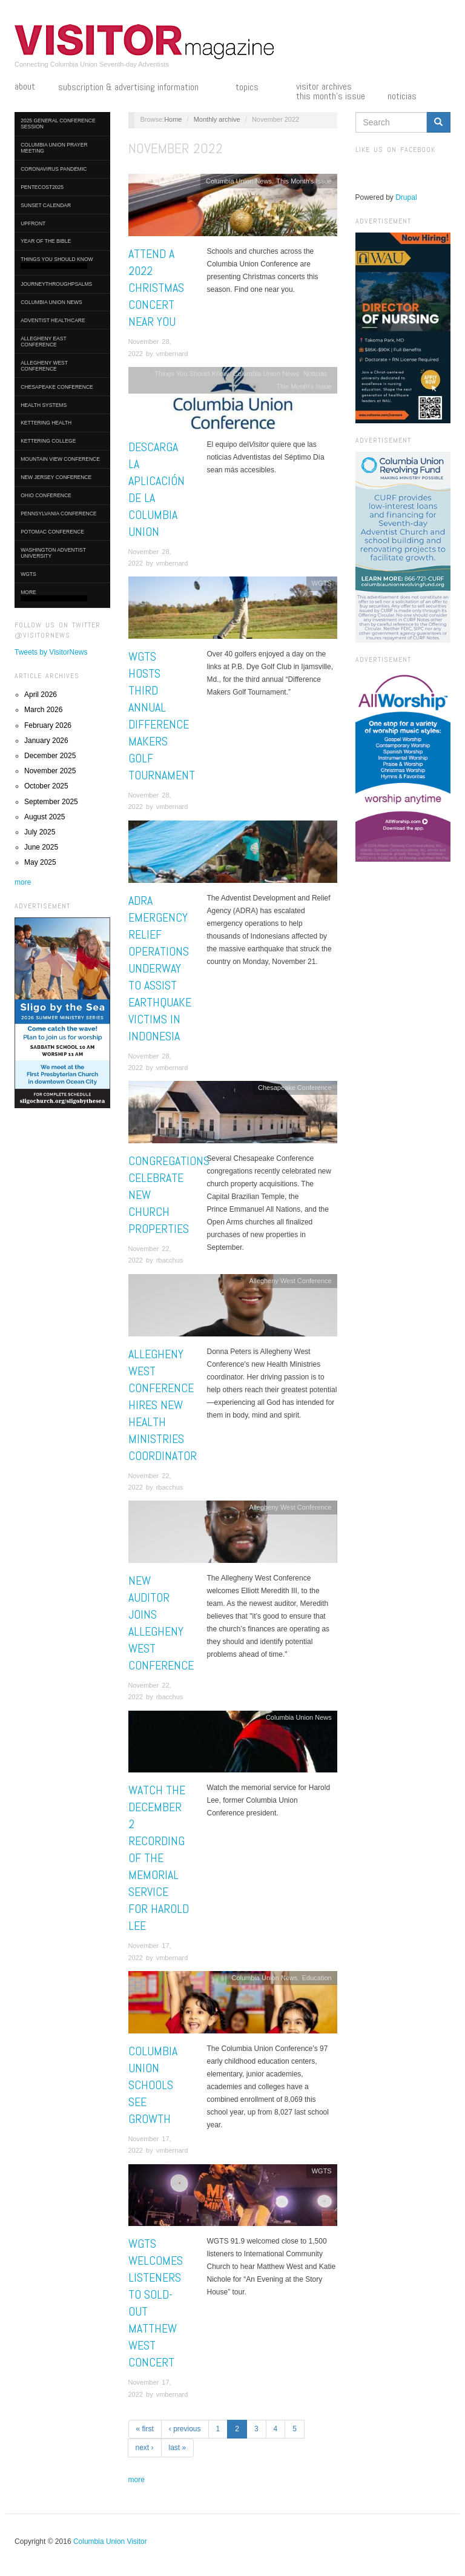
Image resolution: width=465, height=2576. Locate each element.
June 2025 (41, 847)
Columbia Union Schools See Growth (152, 2085)
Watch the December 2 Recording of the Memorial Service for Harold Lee (158, 1858)
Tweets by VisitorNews (51, 652)
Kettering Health (46, 423)
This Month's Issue (330, 96)
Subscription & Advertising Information (135, 88)
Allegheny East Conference (43, 341)
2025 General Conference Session (58, 123)
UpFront (33, 223)
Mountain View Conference (60, 459)
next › (145, 2447)
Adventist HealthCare (53, 320)
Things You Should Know (57, 262)
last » (177, 2447)
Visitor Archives (324, 86)
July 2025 (39, 832)
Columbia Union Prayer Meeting (54, 148)
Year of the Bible (46, 241)
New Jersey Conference (56, 477)
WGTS (28, 574)
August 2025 (44, 817)
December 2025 (50, 755)
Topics (254, 88)
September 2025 (51, 802)
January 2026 (46, 740)
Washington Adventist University (53, 553)
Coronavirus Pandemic (54, 169)
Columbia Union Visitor (110, 2541)
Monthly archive (217, 119)
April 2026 (40, 694)
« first (145, 2429)
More (54, 595)
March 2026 (43, 709)
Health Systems (44, 405)
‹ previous (185, 2429)
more (23, 882)
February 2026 (47, 725)
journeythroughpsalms (56, 284)
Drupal (406, 197)
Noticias (402, 96)
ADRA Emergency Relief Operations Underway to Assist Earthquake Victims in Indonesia (159, 968)
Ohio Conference (46, 495)
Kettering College (48, 441)
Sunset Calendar (46, 205)
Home (173, 119)
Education (317, 1977)
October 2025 (46, 786)
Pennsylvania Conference (58, 513)
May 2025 (40, 862)
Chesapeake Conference (57, 387)
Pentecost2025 (42, 187)
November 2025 (50, 771)
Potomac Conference (52, 532)
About (25, 86)
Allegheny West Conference (44, 366)
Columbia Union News (51, 302)
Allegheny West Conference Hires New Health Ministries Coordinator (162, 1405)
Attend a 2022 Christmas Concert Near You (156, 287)
